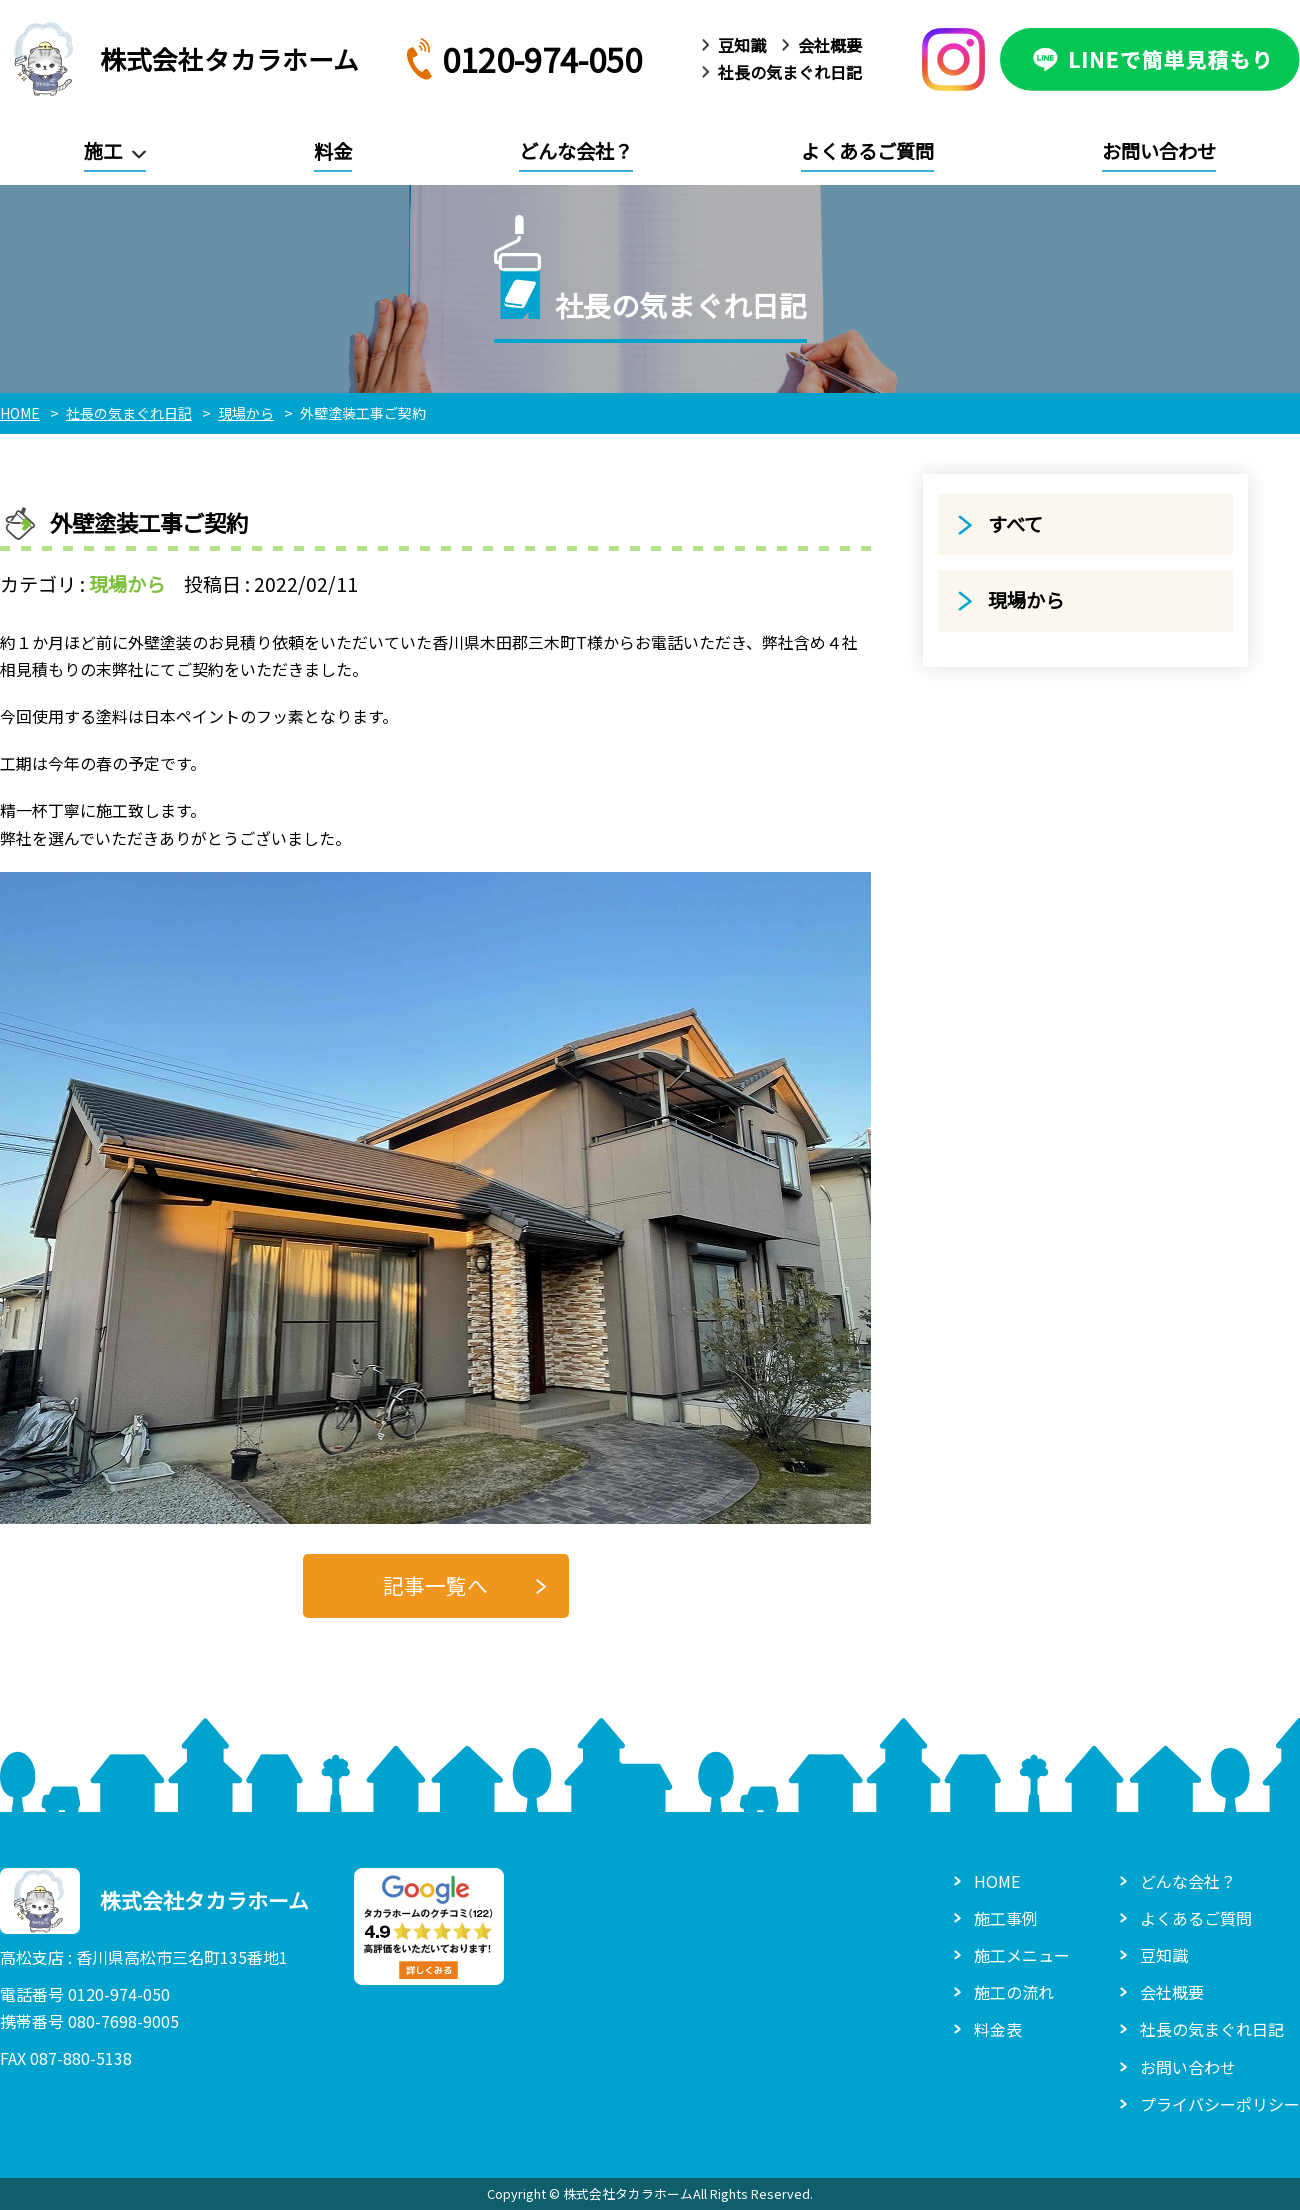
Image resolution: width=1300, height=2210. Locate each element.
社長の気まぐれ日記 (790, 72)
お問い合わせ (1159, 151)
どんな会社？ (576, 151)
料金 (333, 151)
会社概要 (830, 45)
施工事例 (1006, 1918)
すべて (1015, 524)
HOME (997, 1881)
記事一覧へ (435, 1585)
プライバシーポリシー (1220, 2104)
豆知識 (742, 45)
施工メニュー (1022, 1955)
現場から (127, 584)
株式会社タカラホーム (179, 59)
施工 (103, 151)
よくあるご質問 (867, 151)
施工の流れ (1014, 1992)
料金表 (998, 2029)
